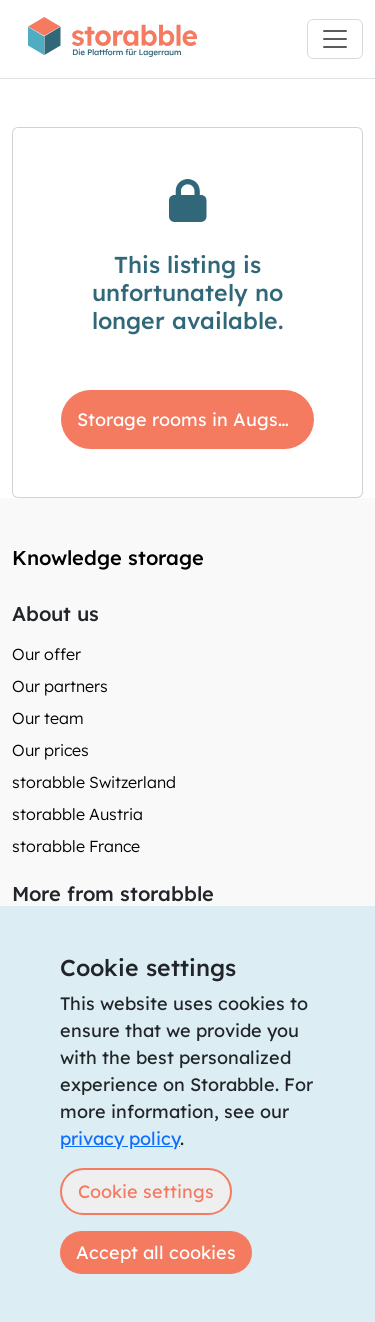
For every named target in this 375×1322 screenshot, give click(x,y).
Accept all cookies (156, 1252)
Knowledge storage (108, 557)
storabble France (76, 846)
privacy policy (120, 1138)
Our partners (60, 686)
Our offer (46, 654)
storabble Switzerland (94, 782)
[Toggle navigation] (335, 39)
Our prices (50, 750)
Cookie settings (146, 1191)
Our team (48, 718)
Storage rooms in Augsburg (195, 419)
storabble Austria (77, 814)
